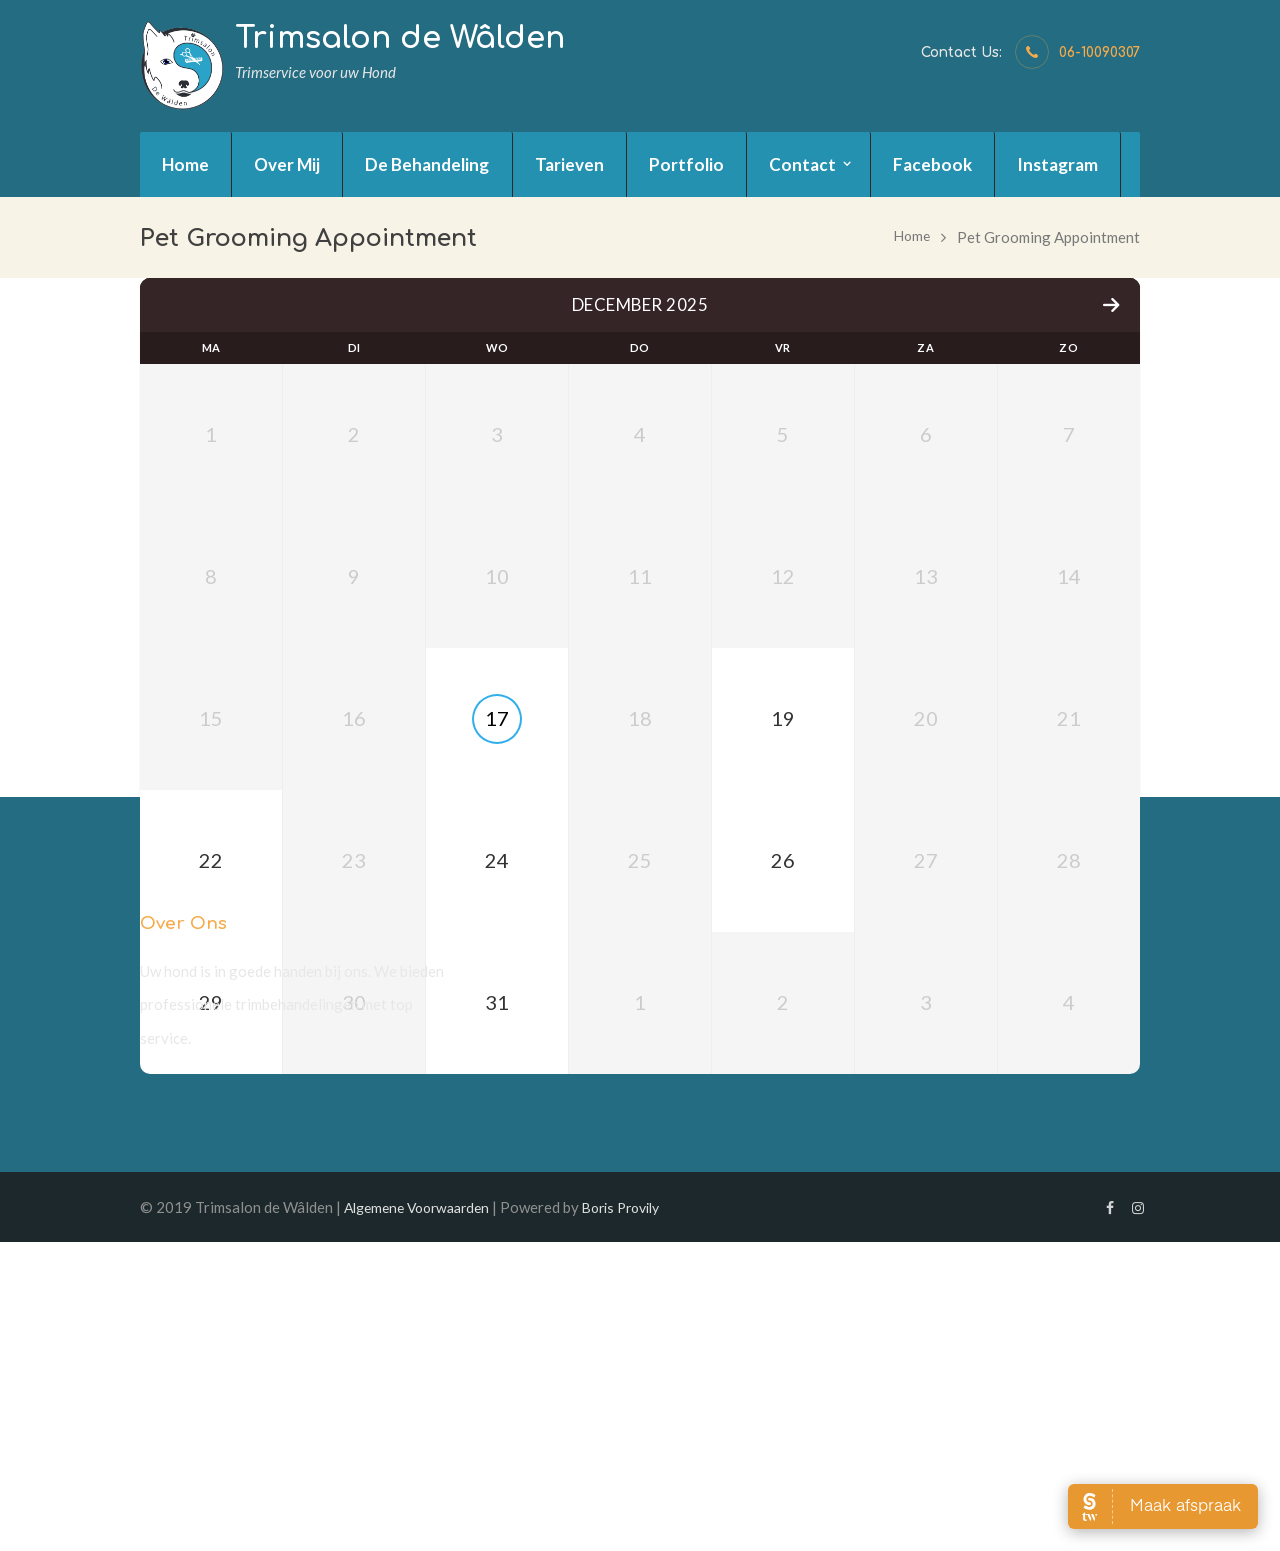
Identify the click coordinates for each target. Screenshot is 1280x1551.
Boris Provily (640, 1514)
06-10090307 (1099, 52)
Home (910, 237)
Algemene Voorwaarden (423, 1514)
